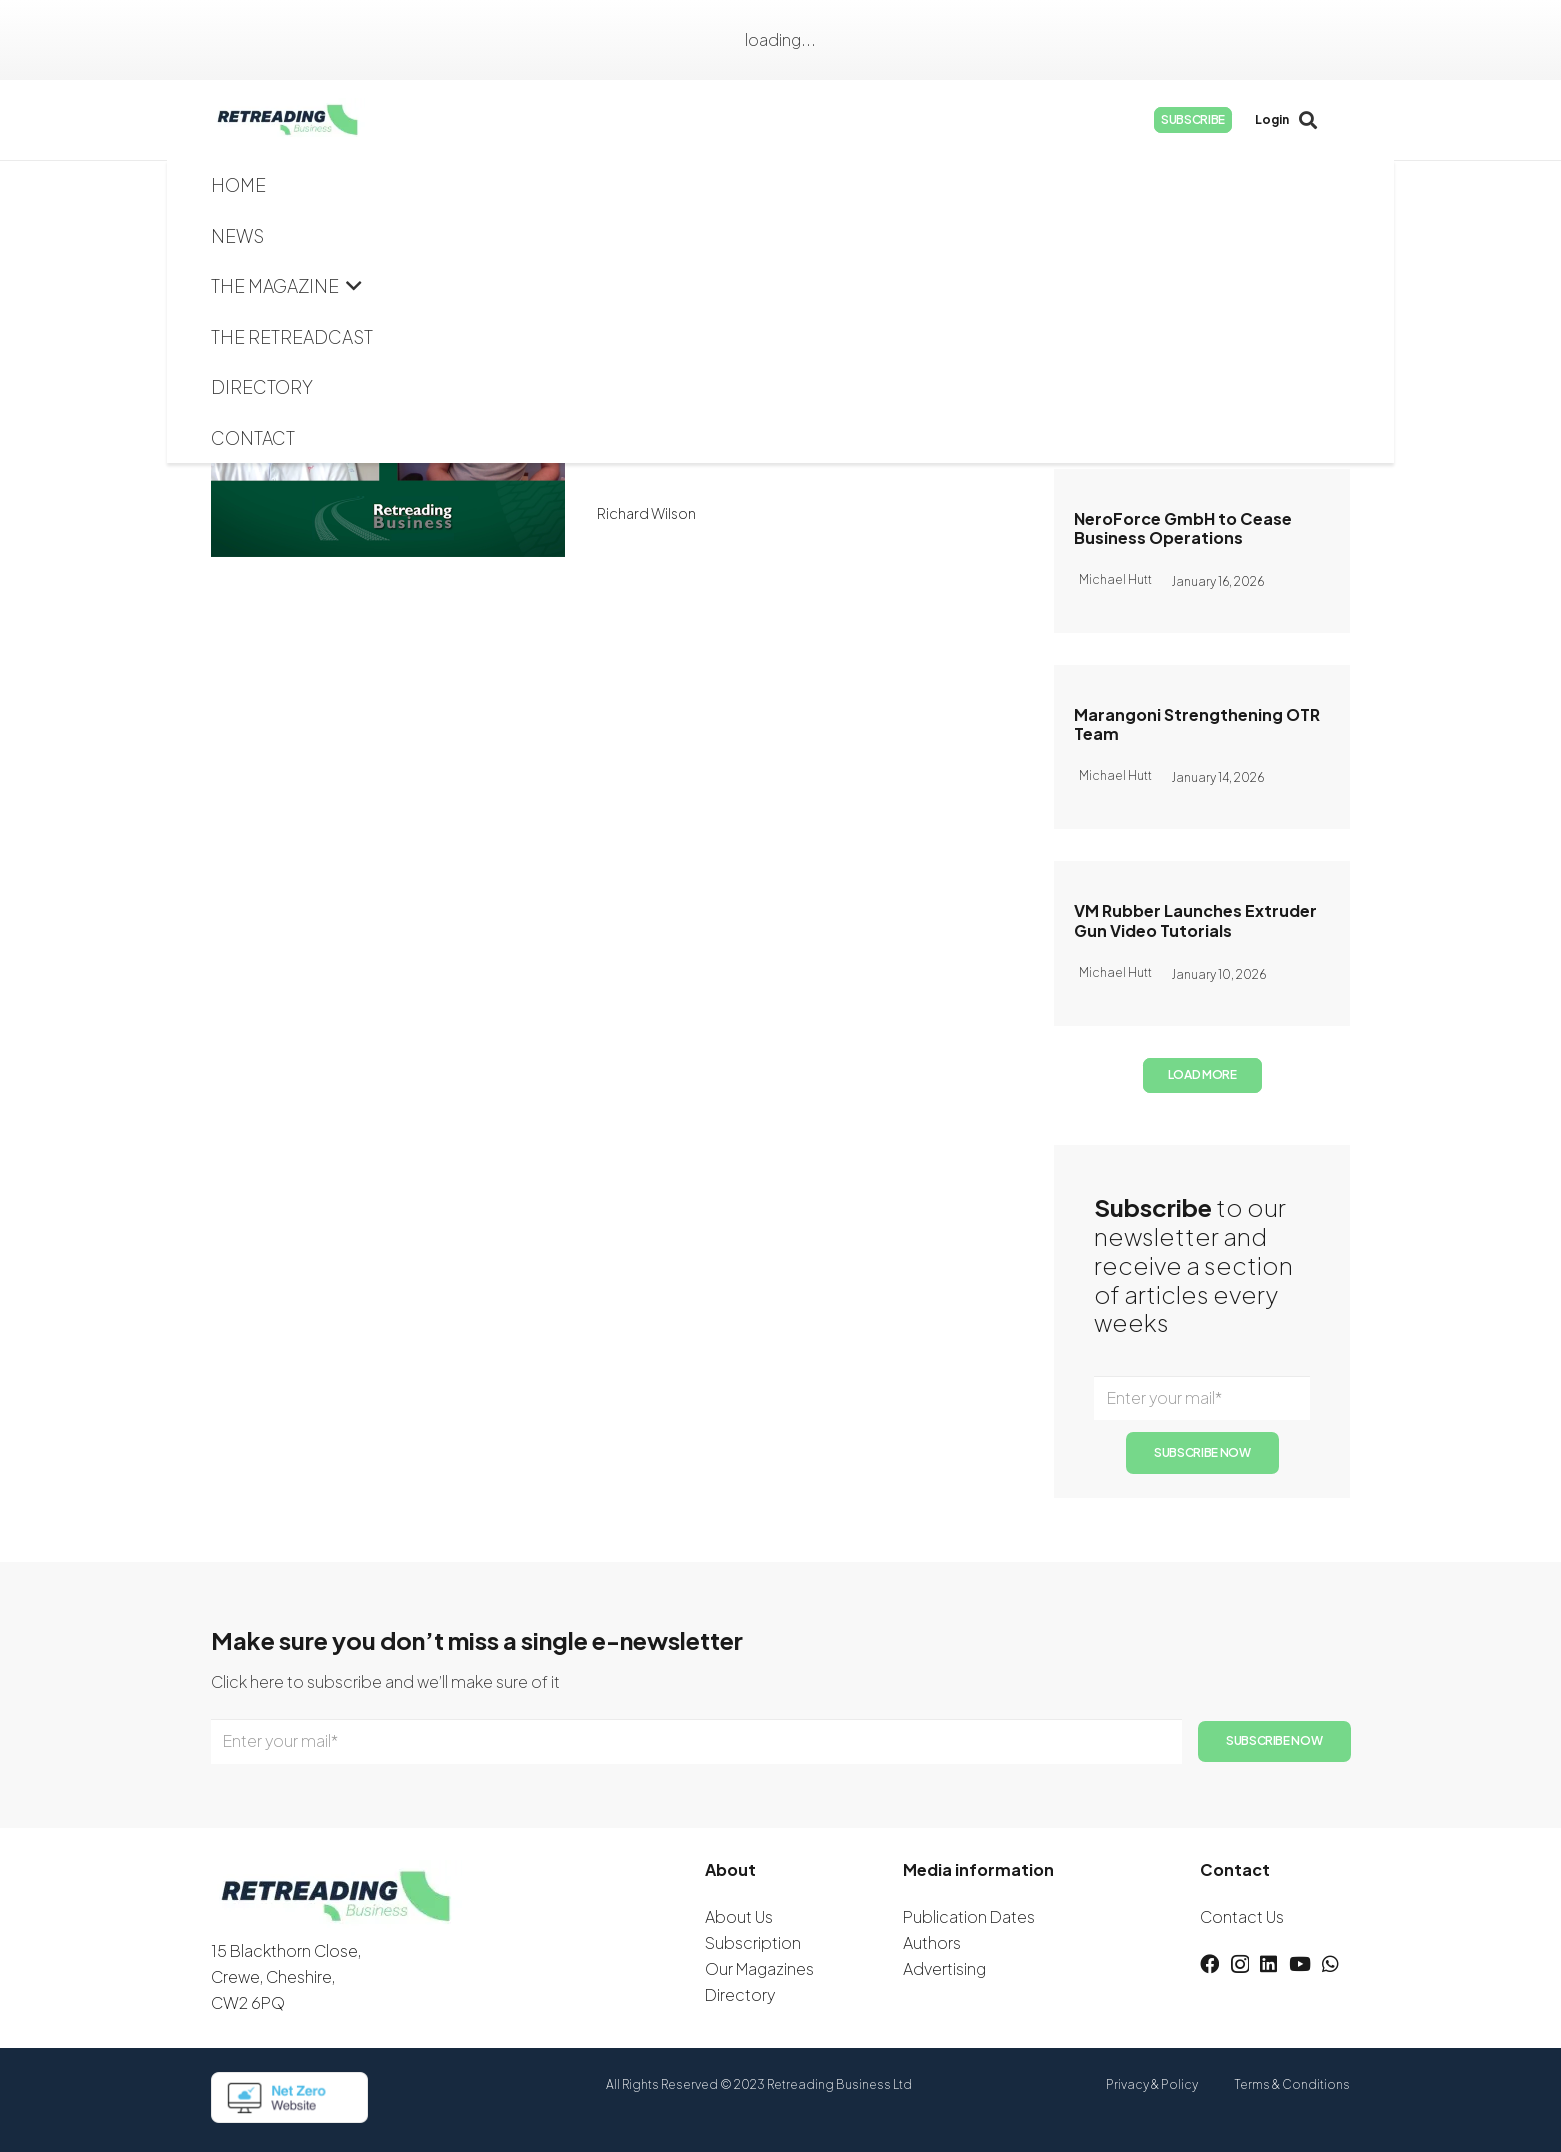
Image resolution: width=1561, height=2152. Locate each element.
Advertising (944, 1968)
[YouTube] (1303, 120)
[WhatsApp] (1335, 120)
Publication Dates (969, 1916)
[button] (644, 120)
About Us (739, 1916)
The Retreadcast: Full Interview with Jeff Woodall (792, 359)
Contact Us (1242, 1916)
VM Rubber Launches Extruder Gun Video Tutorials (1195, 920)
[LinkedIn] (1271, 120)
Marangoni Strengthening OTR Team (1197, 724)
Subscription (753, 1942)
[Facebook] (1207, 120)
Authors (932, 1942)
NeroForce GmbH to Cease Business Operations (1183, 528)
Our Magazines (759, 1968)
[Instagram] (1239, 120)
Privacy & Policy (1152, 2084)
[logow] (314, 120)
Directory (740, 1994)
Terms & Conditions (1292, 2084)
